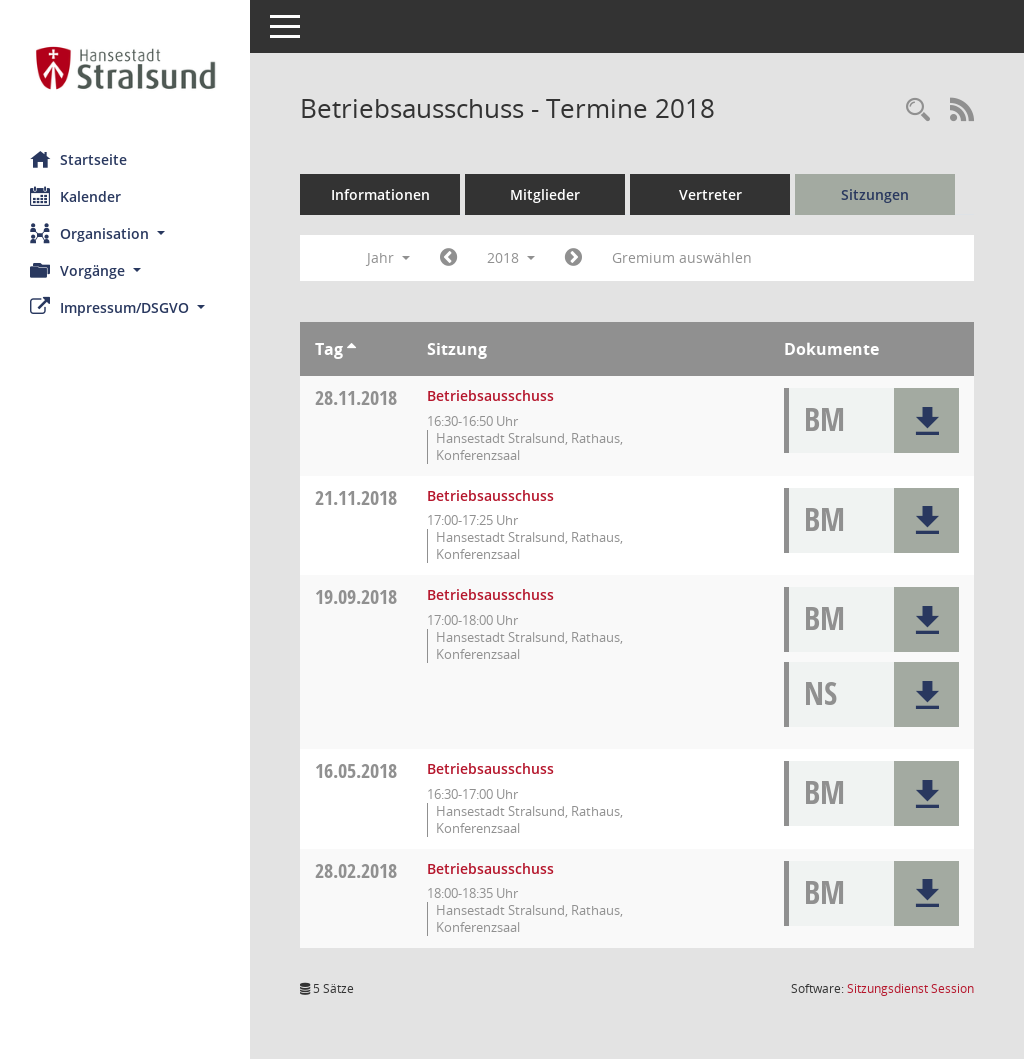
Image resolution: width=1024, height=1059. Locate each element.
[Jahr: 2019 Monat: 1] (573, 258)
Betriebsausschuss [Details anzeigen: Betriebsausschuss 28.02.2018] (490, 868)
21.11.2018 (356, 497)
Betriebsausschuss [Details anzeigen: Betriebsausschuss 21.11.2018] (490, 495)
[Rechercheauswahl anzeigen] (918, 110)
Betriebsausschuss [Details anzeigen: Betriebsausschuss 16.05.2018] (490, 768)
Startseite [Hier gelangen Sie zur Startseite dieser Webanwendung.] (78, 159)
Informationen (380, 194)
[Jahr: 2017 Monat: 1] (448, 258)
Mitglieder (545, 194)
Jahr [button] (388, 257)
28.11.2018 (356, 397)
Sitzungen (875, 194)
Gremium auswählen (682, 257)
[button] (125, 233)
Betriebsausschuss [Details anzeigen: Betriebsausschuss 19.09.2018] (490, 594)
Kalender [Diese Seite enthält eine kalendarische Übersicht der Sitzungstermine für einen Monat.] (75, 196)
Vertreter (710, 194)
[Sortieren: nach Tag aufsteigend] (351, 349)
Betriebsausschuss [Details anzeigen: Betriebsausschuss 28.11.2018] (490, 395)
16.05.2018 (356, 770)
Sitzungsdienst (910, 988)
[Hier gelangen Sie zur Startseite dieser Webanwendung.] (125, 68)
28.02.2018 (356, 870)
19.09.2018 (356, 596)
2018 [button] (511, 257)
